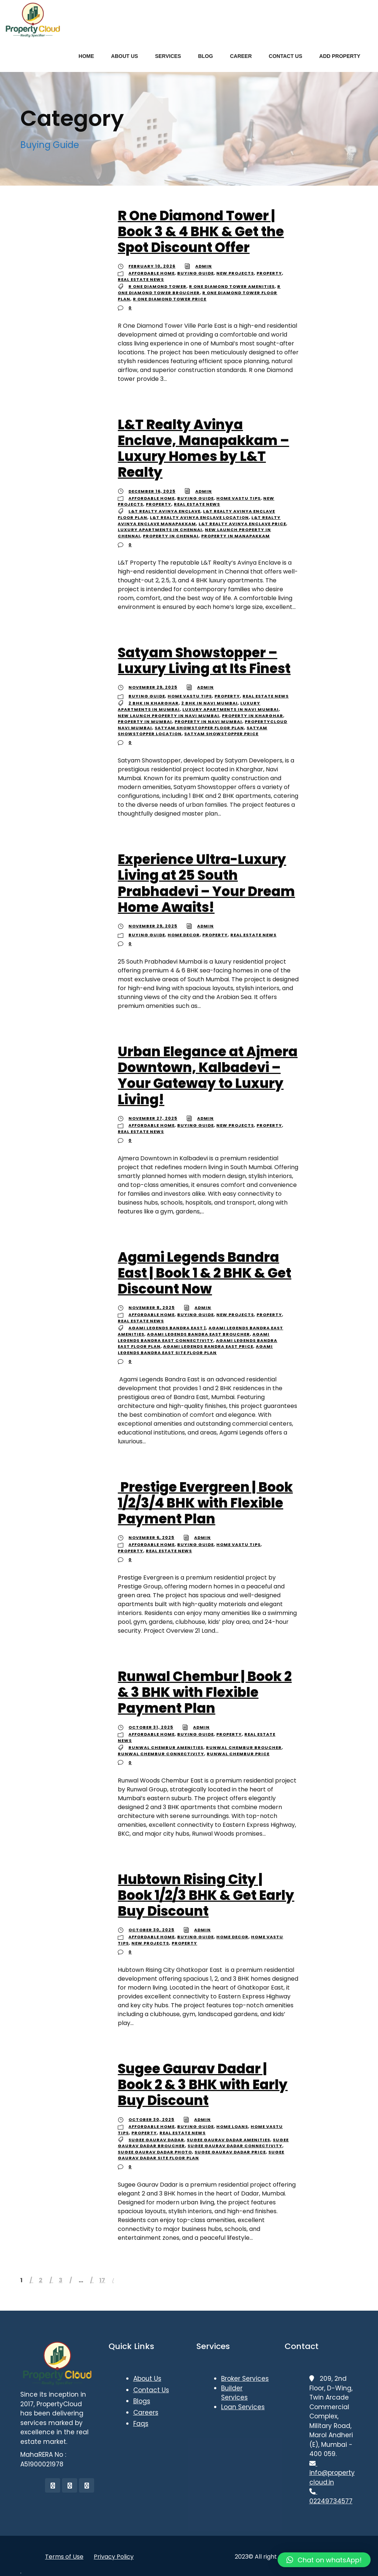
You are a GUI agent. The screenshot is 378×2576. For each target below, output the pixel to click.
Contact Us (151, 2390)
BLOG (205, 56)
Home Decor (184, 935)
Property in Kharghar (252, 716)
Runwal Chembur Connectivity (161, 1754)
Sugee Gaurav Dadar (156, 2140)
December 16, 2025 (151, 491)
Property (269, 273)
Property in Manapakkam (235, 536)
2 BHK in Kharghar (153, 703)
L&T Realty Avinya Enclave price (242, 524)
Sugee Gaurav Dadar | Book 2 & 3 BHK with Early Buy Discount (203, 2084)
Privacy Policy (114, 2556)
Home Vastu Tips (238, 498)
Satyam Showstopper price (221, 734)
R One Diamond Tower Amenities (232, 286)
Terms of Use (64, 2556)
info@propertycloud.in (332, 2473)
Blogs (141, 2401)
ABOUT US (124, 56)
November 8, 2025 (151, 1308)
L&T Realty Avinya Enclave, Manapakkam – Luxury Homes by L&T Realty (203, 448)
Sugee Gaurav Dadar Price (230, 2152)
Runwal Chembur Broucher (244, 1747)
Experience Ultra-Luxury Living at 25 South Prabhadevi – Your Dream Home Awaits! (206, 883)
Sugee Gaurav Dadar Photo (155, 2152)
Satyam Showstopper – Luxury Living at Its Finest (204, 660)
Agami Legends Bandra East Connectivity (193, 1337)
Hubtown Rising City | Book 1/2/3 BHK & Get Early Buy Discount (206, 1895)
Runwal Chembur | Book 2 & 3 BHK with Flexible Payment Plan (205, 1692)
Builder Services (234, 2393)
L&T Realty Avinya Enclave (164, 511)
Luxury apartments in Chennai (160, 530)
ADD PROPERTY (339, 56)
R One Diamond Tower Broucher (199, 289)
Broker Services (245, 2378)
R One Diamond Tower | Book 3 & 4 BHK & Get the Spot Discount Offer (201, 231)
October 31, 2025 (150, 1727)
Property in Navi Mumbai (208, 721)
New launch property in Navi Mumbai (168, 716)
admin (203, 266)
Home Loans (232, 2126)
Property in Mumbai (145, 721)
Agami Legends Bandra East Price (208, 1346)
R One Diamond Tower (157, 286)
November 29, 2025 (152, 687)
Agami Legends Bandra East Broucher (198, 1334)
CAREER (241, 56)
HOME (86, 56)
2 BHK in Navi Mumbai (209, 703)
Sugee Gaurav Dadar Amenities (228, 2140)
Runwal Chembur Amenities (165, 1747)
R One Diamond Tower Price (169, 299)
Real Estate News (141, 279)
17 (102, 2280)
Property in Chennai (171, 536)
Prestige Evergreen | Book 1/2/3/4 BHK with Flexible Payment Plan (205, 1503)
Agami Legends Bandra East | (167, 1328)
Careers (145, 2412)
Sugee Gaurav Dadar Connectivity (235, 2146)
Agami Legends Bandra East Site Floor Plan (195, 1349)
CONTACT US (285, 56)
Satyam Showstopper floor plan (199, 728)
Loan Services (243, 2407)
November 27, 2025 (152, 1118)
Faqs (140, 2423)
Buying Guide (195, 273)
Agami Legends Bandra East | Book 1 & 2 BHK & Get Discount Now (204, 1273)
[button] (324, 2559)
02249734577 (331, 2496)
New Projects (235, 273)
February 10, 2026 (151, 266)
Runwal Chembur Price (238, 1754)
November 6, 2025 (151, 1537)
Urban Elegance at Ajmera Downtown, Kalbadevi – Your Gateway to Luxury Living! (208, 1075)
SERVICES (168, 56)
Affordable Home (151, 273)
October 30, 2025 (151, 1930)
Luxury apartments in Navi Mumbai (230, 709)
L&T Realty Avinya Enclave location (199, 517)
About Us (147, 2378)
